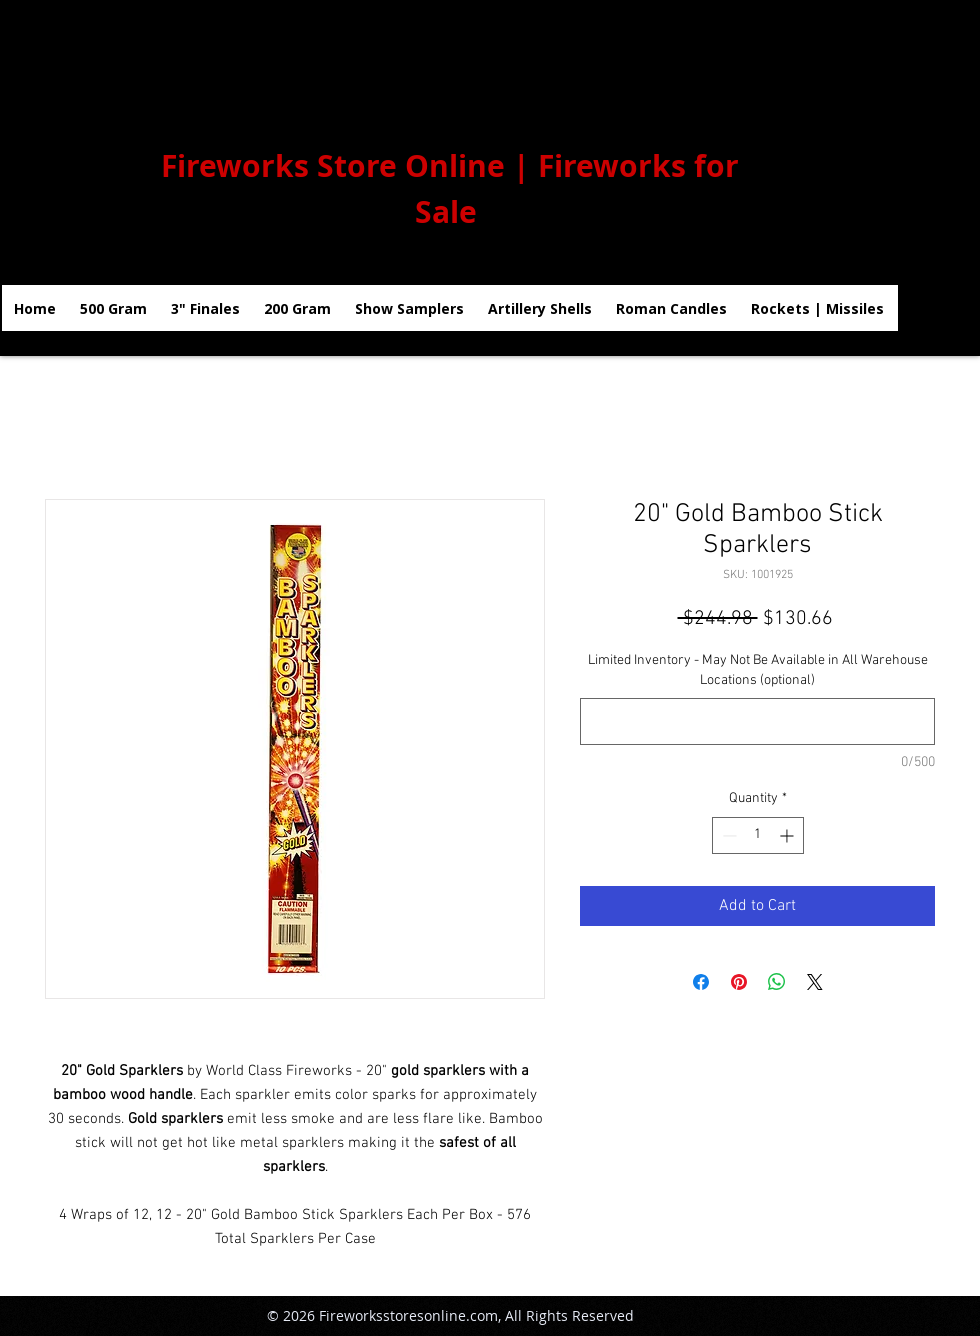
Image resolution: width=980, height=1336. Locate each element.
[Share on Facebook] (701, 982)
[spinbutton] (758, 835)
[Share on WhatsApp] (777, 982)
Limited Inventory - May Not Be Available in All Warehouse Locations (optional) (758, 670)
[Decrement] (727, 835)
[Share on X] (815, 982)
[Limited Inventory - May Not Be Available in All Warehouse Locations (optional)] (757, 721)
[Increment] (788, 835)
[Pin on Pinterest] (739, 982)
